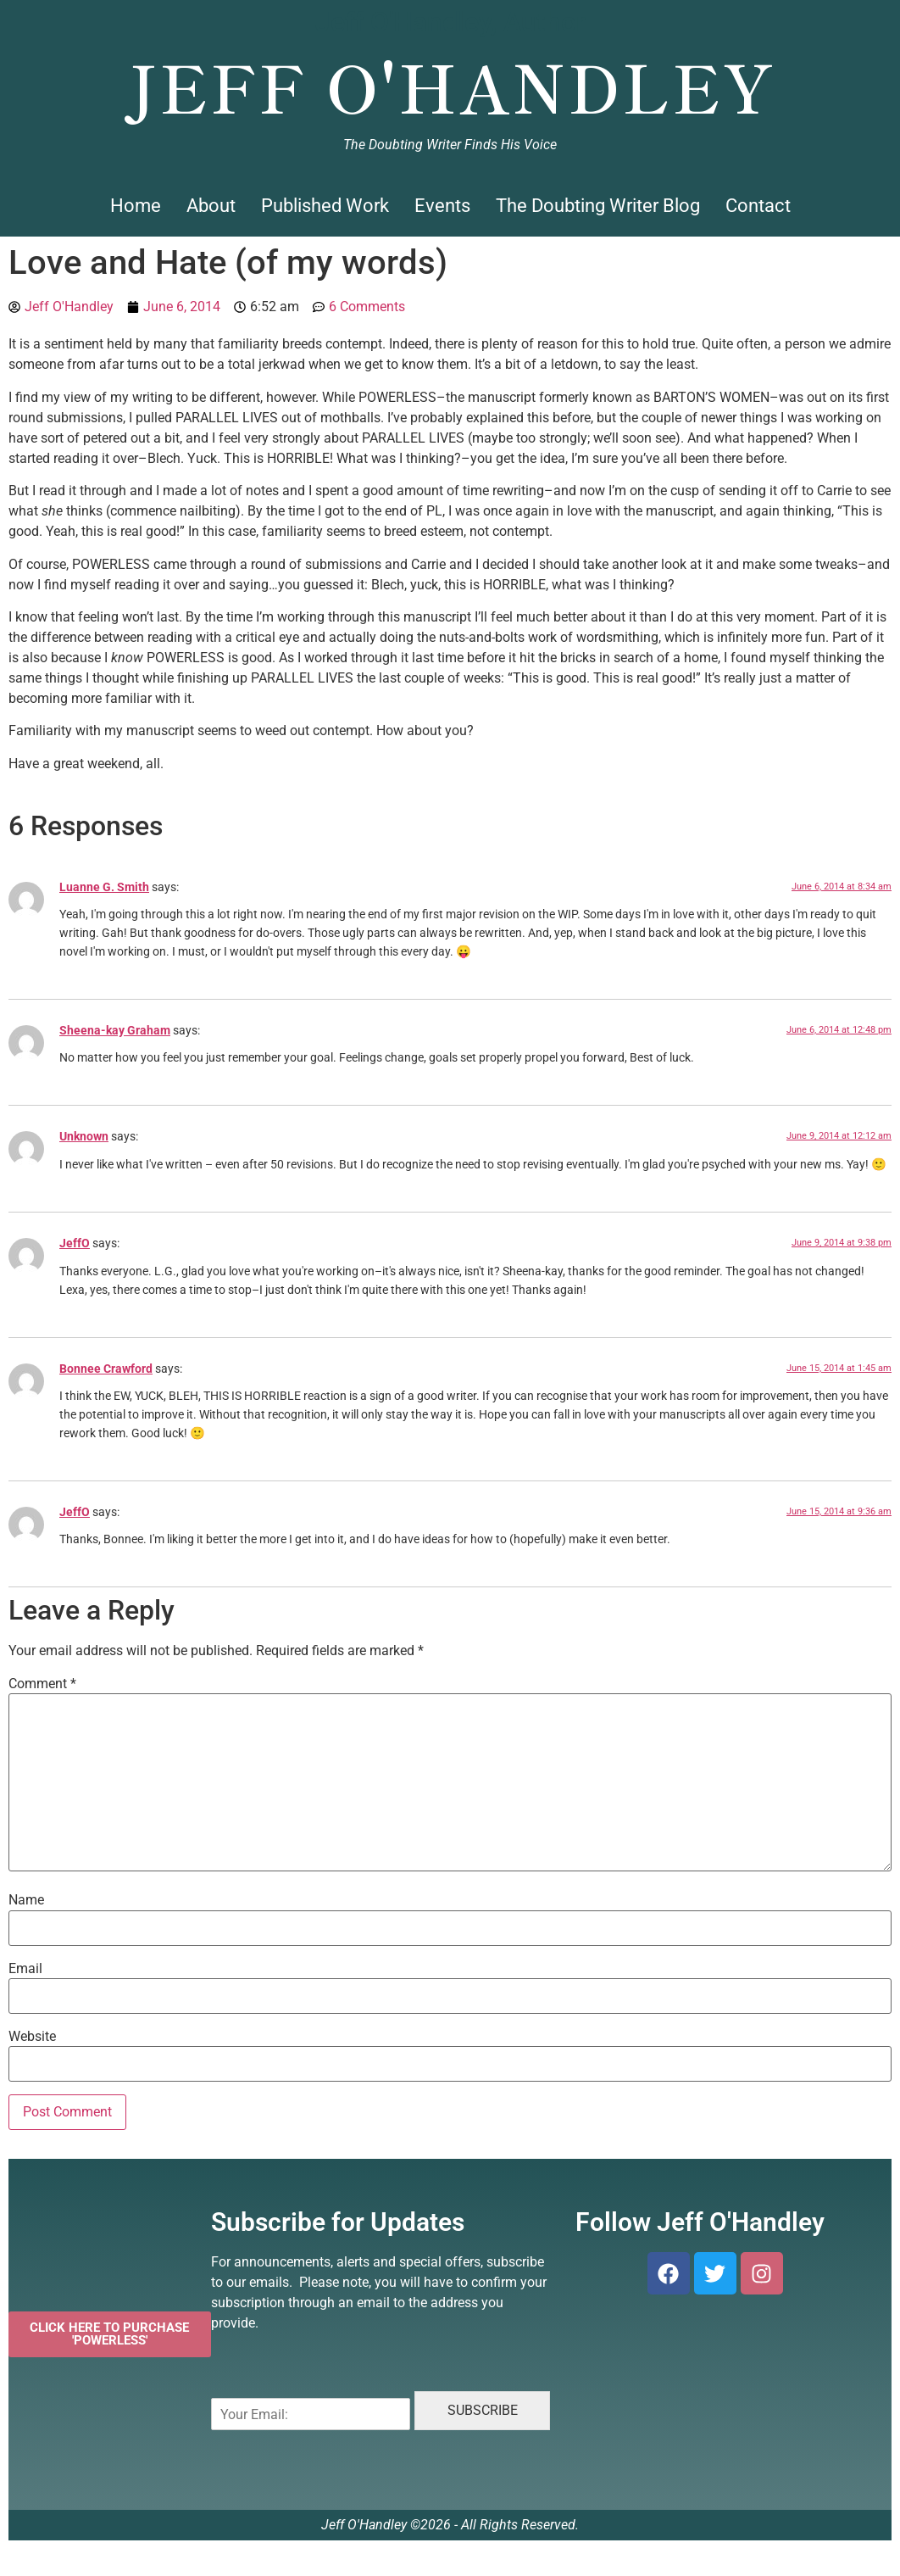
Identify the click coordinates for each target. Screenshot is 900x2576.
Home (135, 205)
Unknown (83, 1136)
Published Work (325, 205)
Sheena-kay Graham (114, 1030)
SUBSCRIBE (482, 2410)
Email (25, 1969)
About (211, 205)
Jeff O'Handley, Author (450, 22)
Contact (758, 205)
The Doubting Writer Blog (598, 205)
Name (26, 1900)
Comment (42, 1684)
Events (442, 205)
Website (32, 2037)
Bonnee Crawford (106, 1369)
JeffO (74, 1243)
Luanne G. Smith (104, 887)
